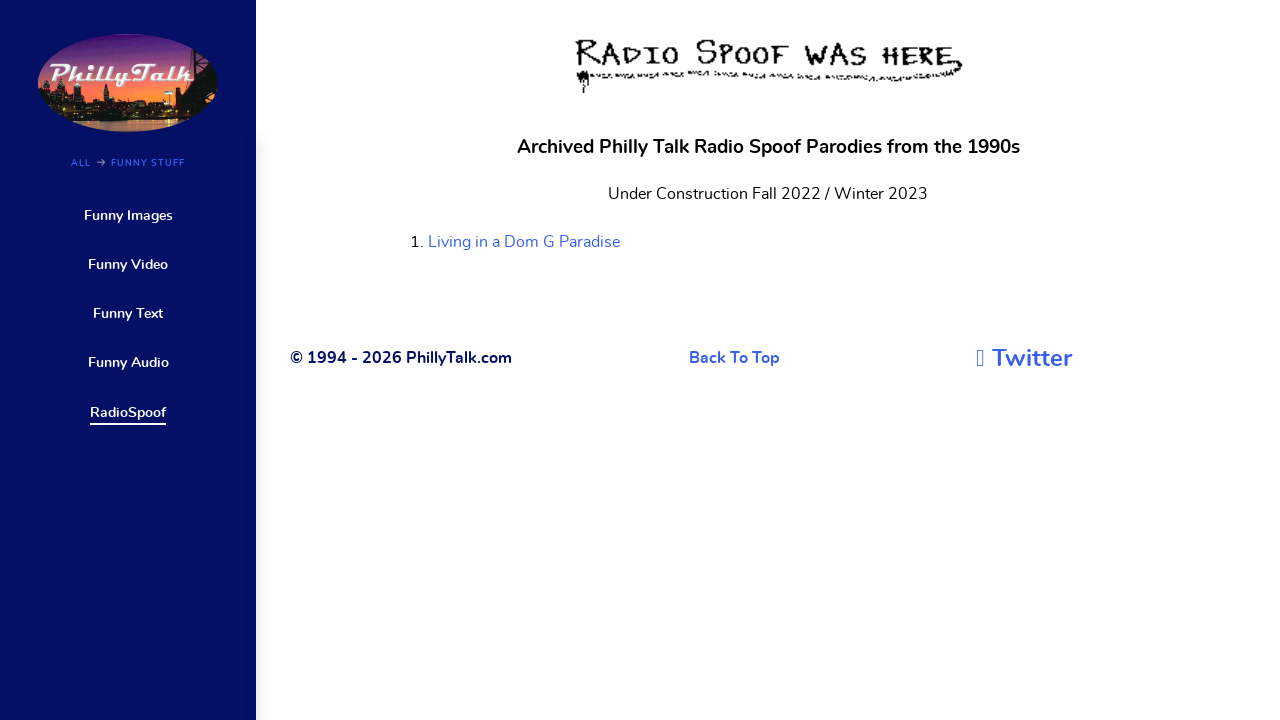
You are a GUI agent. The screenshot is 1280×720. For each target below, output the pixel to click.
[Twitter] (1024, 359)
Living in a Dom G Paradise (524, 242)
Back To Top (734, 358)
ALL (81, 163)
